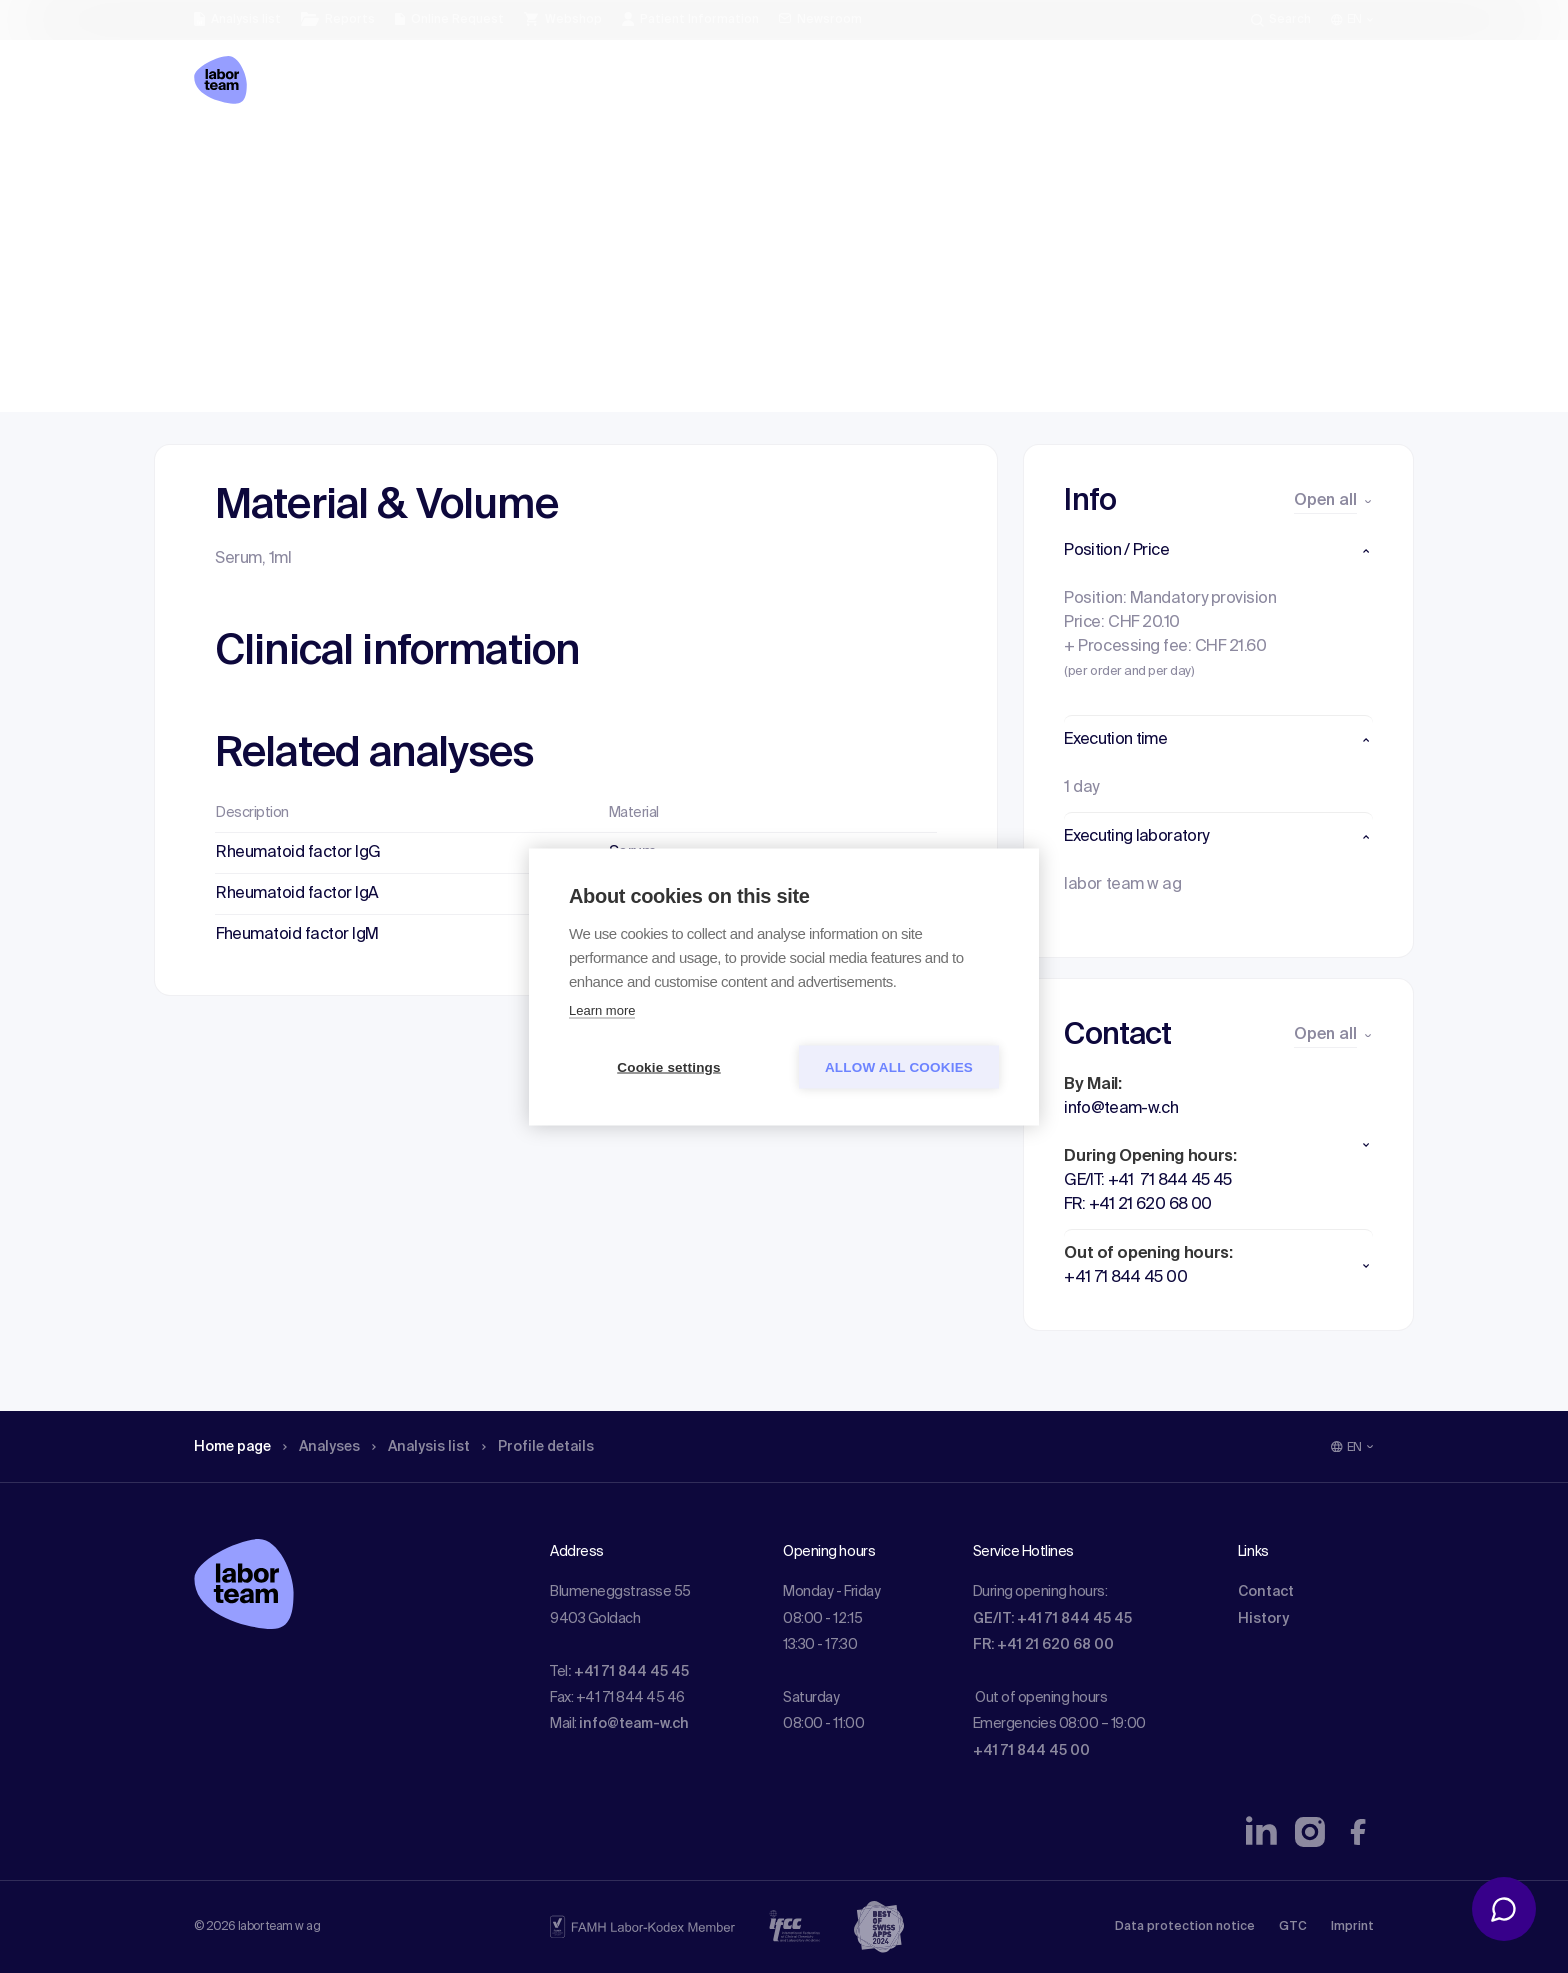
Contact (1266, 1592)
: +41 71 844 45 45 (628, 1672)
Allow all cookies (899, 1066)
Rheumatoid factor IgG (298, 853)
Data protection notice (1185, 1927)
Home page (238, 155)
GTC (1293, 1927)
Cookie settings (669, 1066)
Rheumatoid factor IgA (297, 894)
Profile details (572, 155)
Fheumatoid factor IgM (297, 935)
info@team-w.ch (634, 1724)
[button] (1218, 551)
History (1263, 1619)
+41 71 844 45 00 (1031, 1751)
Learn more (602, 1009)
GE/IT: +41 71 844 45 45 (1052, 1619)
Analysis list (445, 155)
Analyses (336, 155)
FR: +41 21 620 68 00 (1043, 1645)
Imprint (1352, 1927)
